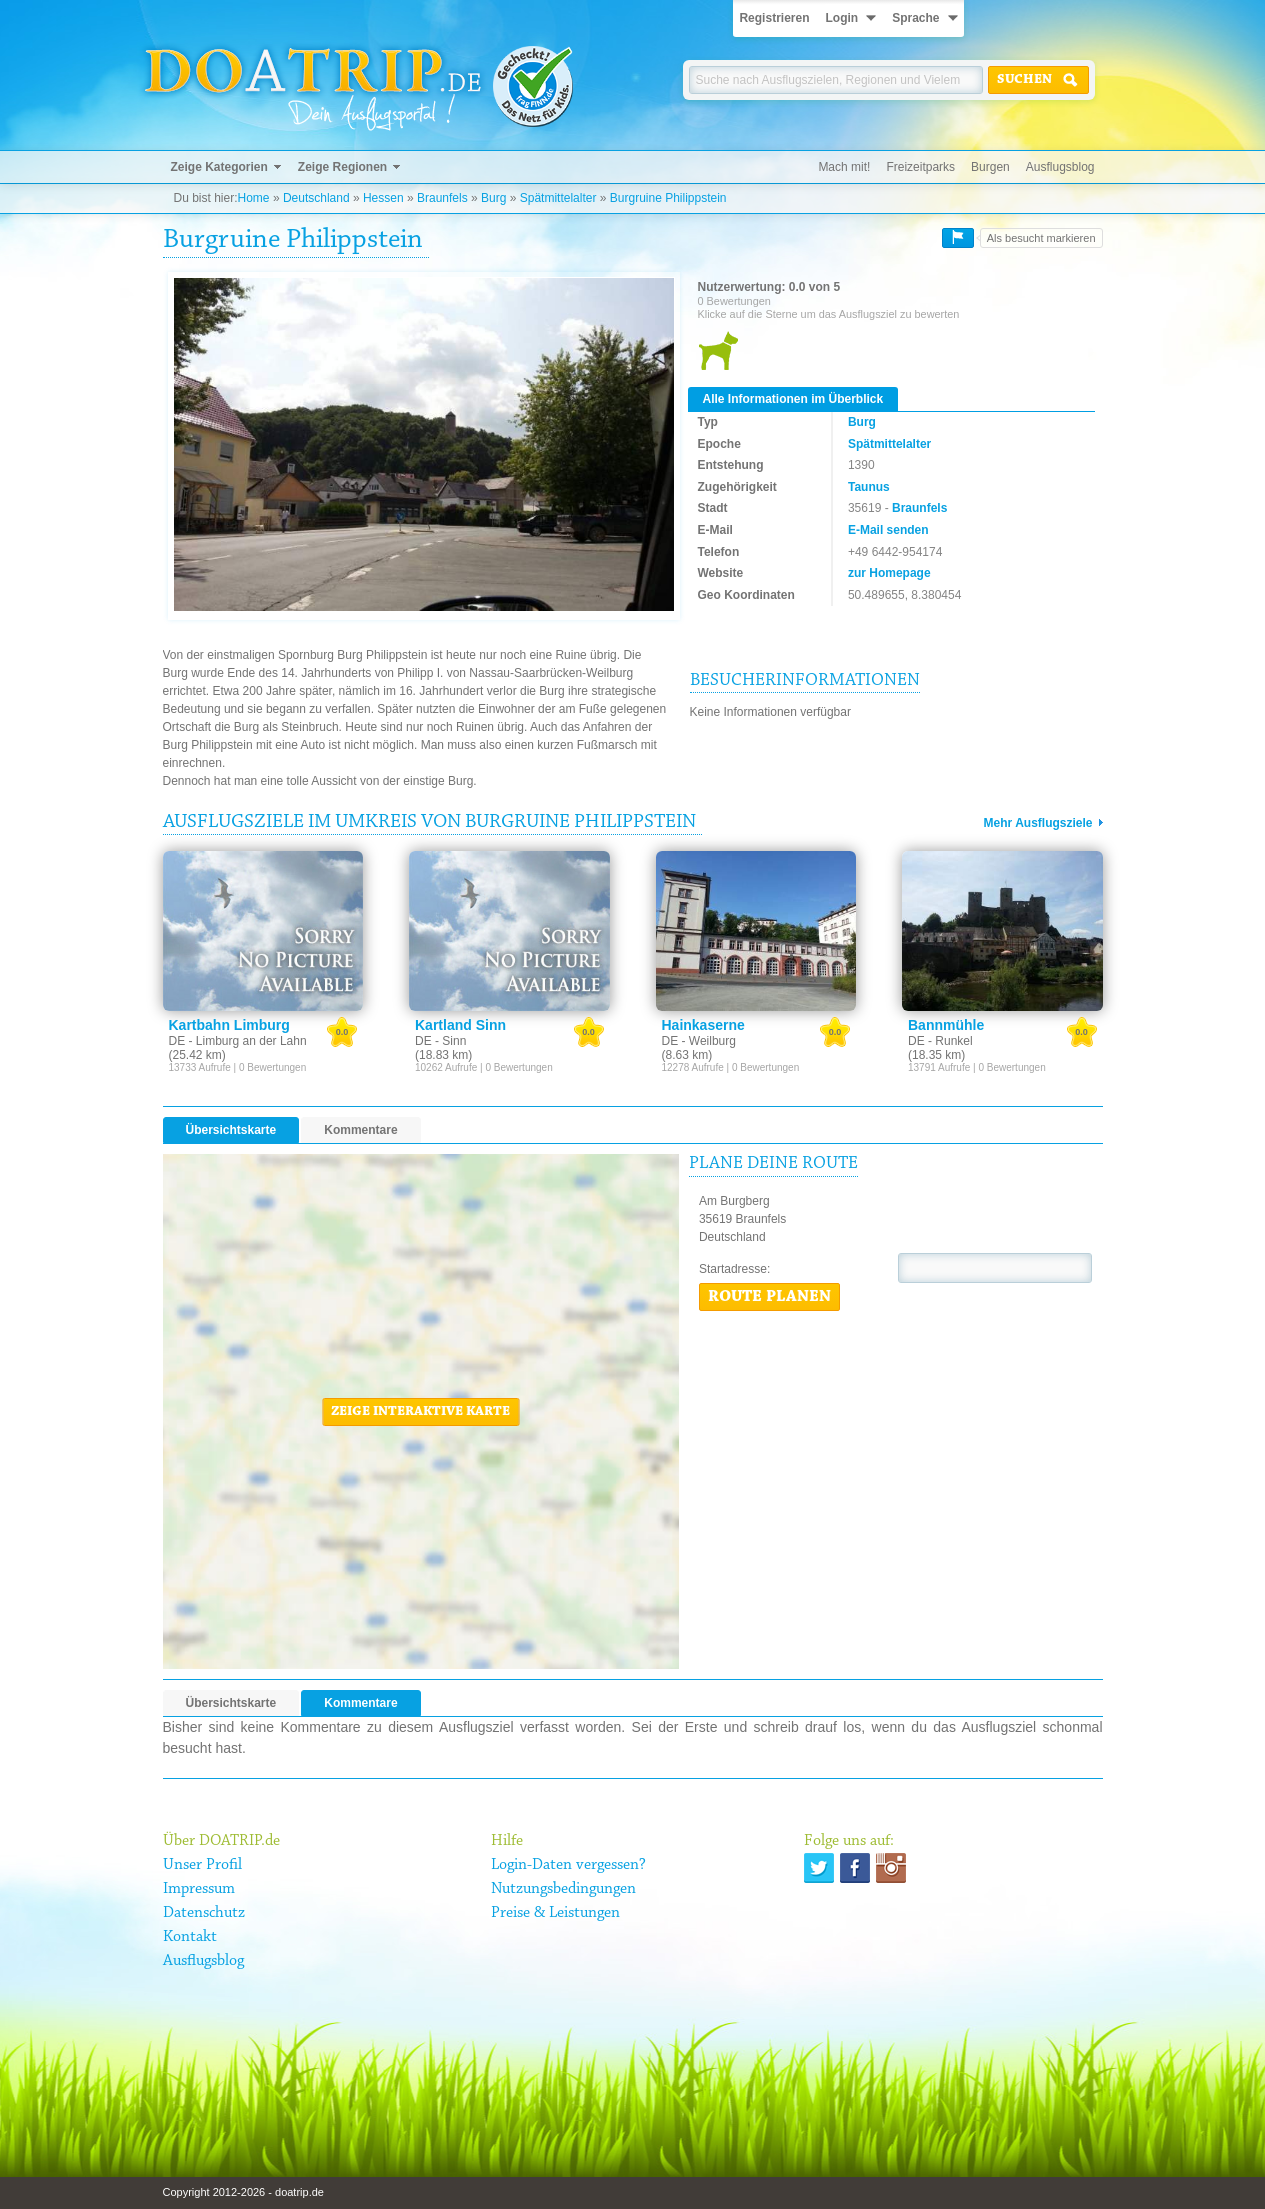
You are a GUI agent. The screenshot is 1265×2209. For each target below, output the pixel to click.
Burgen (990, 167)
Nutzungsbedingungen (563, 1889)
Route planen (769, 1297)
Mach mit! (844, 167)
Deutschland (316, 198)
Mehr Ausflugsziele (1038, 823)
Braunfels (442, 198)
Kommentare (360, 1130)
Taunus (869, 487)
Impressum (199, 1889)
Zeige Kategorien (219, 167)
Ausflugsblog (1060, 167)
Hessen (383, 198)
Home (254, 198)
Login (841, 18)
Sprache (915, 18)
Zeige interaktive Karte (420, 1412)
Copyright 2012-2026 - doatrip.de (243, 2192)
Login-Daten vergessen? (568, 1865)
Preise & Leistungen (555, 1913)
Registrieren (774, 18)
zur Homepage (889, 573)
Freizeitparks (920, 167)
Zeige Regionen (342, 167)
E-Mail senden (888, 530)
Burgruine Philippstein (668, 198)
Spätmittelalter (558, 198)
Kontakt (190, 1937)
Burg (493, 198)
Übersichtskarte (231, 1130)
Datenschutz (204, 1913)
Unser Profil (202, 1865)
